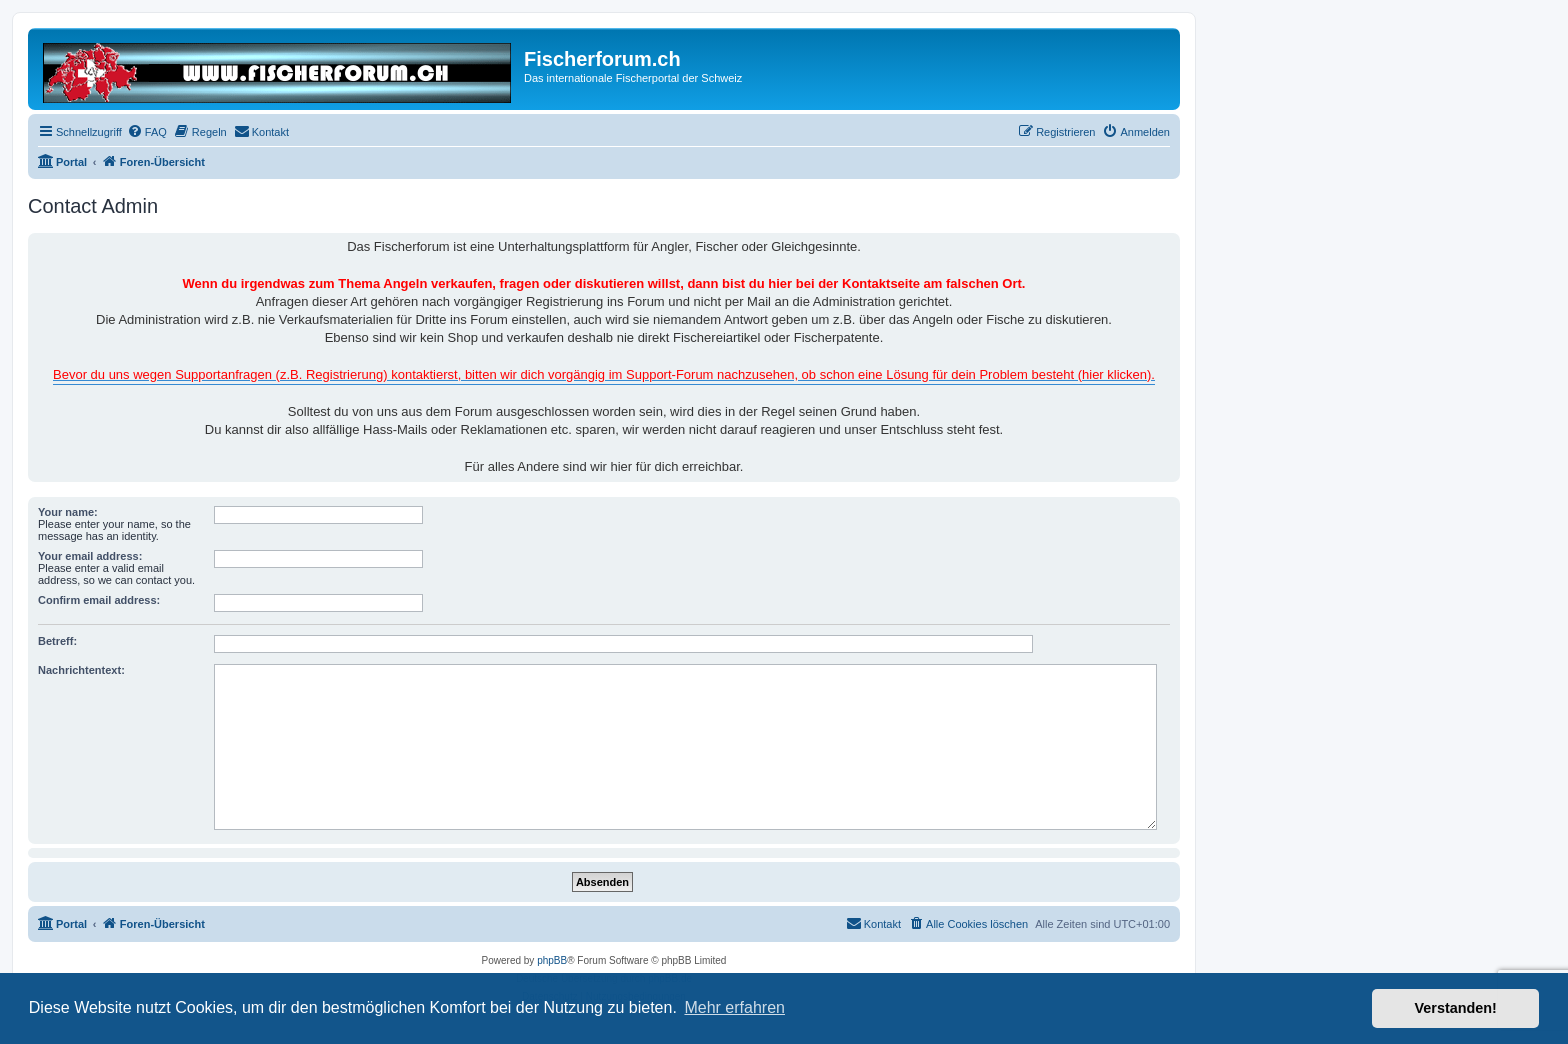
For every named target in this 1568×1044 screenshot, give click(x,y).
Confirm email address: (99, 600)
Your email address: (90, 556)
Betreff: (57, 641)
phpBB (552, 960)
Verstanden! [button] (1456, 1008)
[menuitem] (147, 132)
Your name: (68, 512)
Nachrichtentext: (81, 670)
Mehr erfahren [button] (734, 1007)
